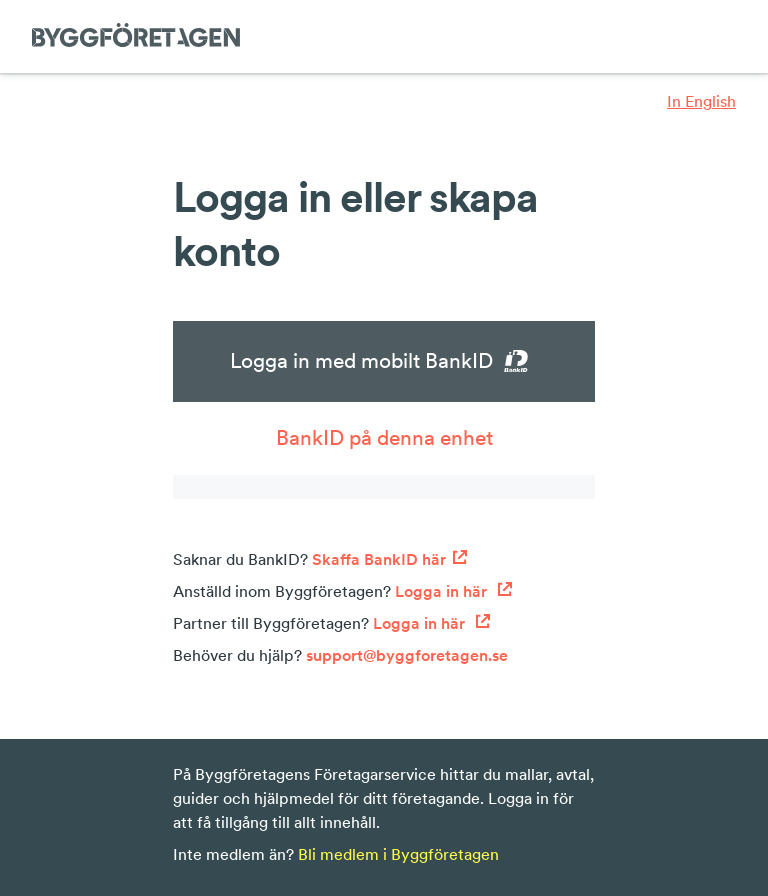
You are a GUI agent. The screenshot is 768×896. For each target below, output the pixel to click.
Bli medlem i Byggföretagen (398, 854)
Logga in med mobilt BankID (384, 361)
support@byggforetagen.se (407, 655)
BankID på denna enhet (384, 437)
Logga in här (454, 591)
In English (701, 101)
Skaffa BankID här (390, 559)
